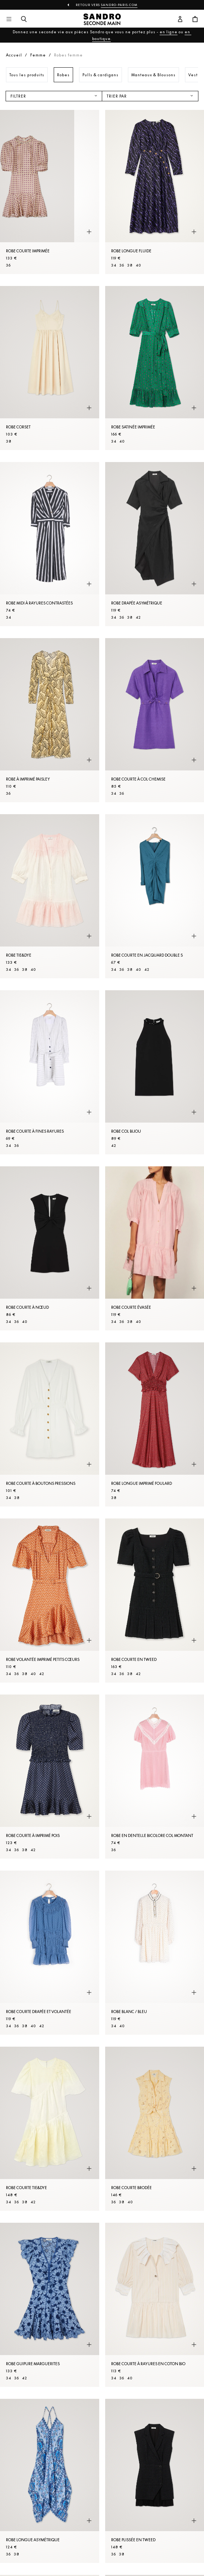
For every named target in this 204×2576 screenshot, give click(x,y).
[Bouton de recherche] (23, 19)
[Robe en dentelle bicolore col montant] (154, 1777)
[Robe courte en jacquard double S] (154, 896)
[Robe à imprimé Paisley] (49, 720)
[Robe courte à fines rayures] (49, 1072)
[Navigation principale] (8, 19)
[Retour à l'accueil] (102, 19)
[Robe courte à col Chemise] (154, 720)
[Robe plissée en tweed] (154, 2481)
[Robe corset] (49, 368)
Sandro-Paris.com (119, 5)
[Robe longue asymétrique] (49, 2481)
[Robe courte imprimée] (49, 192)
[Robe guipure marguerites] (49, 2305)
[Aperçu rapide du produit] (89, 232)
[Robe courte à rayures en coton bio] (154, 2305)
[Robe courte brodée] (154, 2129)
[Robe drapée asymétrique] (154, 544)
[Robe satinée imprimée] (154, 368)
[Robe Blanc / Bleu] (154, 1953)
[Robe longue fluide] (154, 192)
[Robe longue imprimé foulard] (154, 1424)
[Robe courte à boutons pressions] (49, 1424)
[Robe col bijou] (154, 1072)
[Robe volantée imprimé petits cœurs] (49, 1600)
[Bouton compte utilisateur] (180, 19)
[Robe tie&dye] (49, 896)
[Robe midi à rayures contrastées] (49, 544)
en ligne (169, 32)
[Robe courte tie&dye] (49, 2129)
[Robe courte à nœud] (49, 1248)
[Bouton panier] (195, 19)
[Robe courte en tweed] (154, 1600)
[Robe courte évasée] (154, 1248)
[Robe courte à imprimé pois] (49, 1777)
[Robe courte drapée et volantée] (49, 1953)
